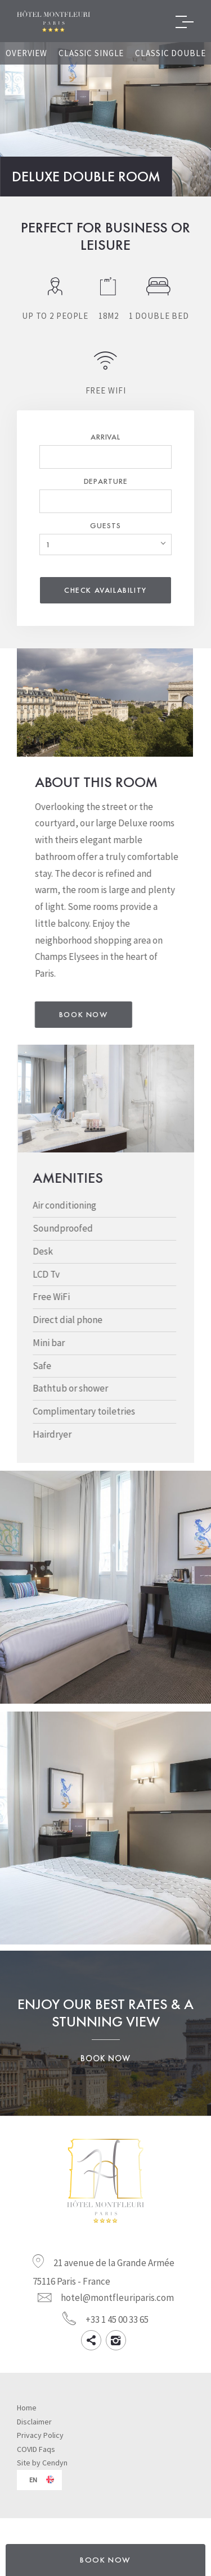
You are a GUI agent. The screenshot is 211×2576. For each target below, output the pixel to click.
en (33, 2491)
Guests (105, 525)
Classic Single (91, 53)
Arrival (105, 437)
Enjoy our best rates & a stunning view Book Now (105, 2044)
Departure (106, 481)
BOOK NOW (105, 2560)
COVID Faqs (36, 2460)
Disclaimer (34, 2433)
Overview (26, 53)
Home (27, 2419)
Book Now (117, 1020)
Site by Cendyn (42, 2474)
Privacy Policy (40, 2446)
